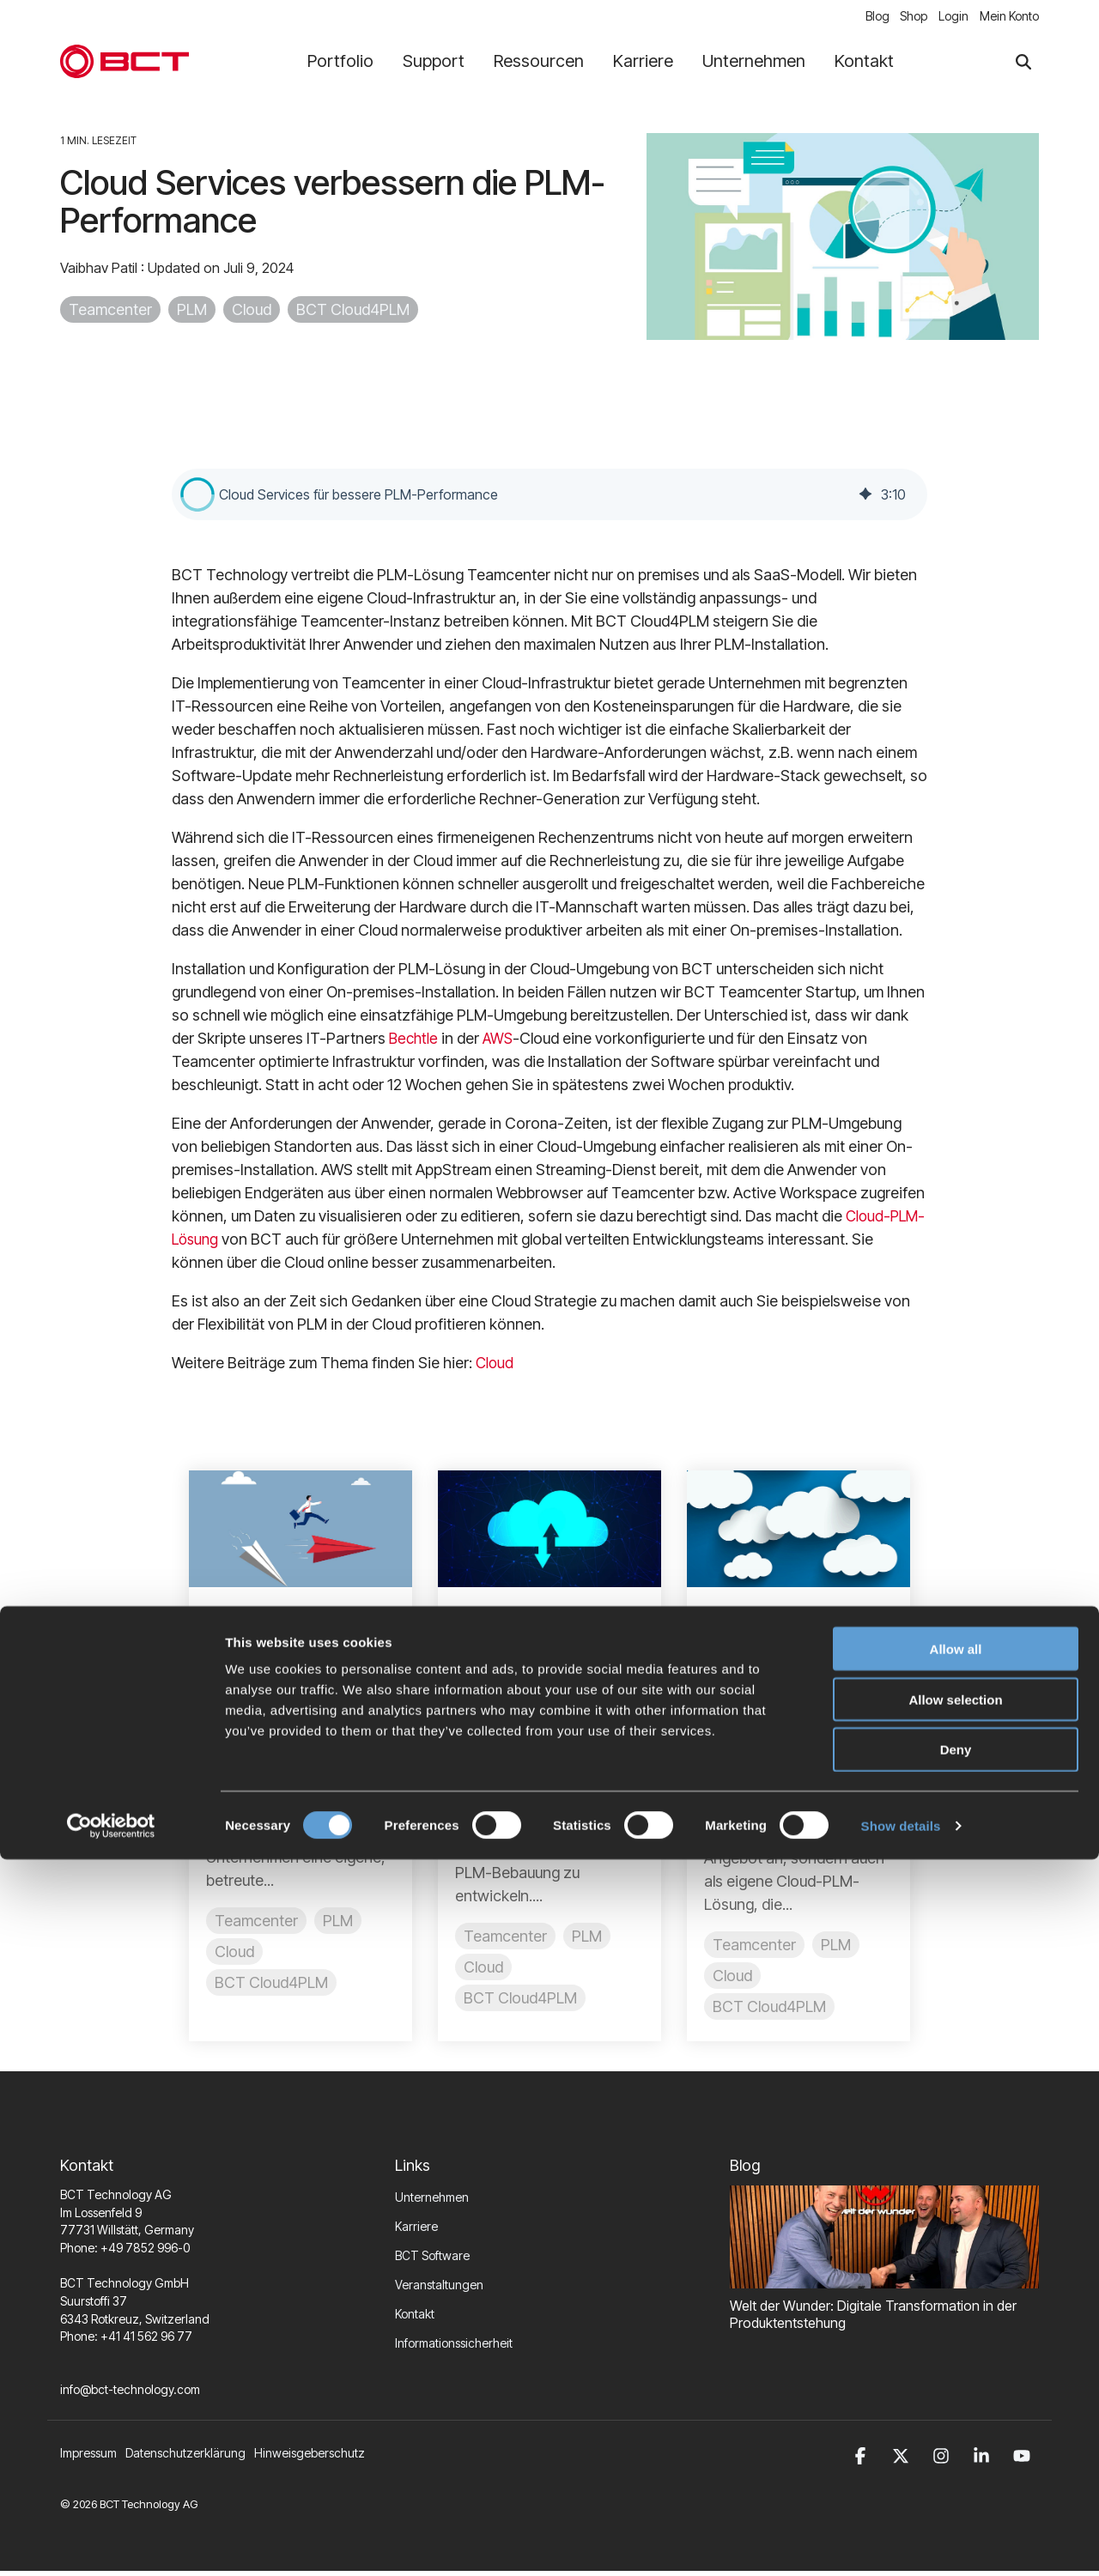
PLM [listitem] (338, 1924)
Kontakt (864, 65)
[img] (865, 498)
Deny (956, 2466)
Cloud (251, 314)
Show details (901, 2542)
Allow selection (955, 2416)
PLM (192, 314)
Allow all (956, 2365)
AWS (501, 1042)
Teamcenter (110, 314)
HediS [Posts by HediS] (752, 1736)
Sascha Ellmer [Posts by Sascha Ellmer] (278, 1711)
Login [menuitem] (947, 18)
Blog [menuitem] (859, 18)
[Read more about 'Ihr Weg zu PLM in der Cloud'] (300, 1533)
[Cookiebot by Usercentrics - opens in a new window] (111, 2542)
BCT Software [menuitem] (432, 2259)
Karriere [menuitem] (416, 2230)
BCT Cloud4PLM (353, 314)
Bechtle (416, 1042)
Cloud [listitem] (234, 1955)
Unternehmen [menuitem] (432, 2201)
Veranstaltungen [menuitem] (439, 2289)
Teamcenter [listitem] (256, 1924)
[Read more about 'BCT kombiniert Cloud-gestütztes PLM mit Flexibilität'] (798, 1533)
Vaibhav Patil (100, 272)
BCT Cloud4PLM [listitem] (271, 1986)
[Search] (1023, 66)
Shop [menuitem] (901, 18)
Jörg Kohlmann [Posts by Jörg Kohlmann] (530, 1711)
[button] (197, 498)
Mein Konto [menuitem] (1009, 18)
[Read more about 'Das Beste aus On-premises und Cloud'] (549, 1533)
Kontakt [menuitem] (414, 2318)
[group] (549, 498)
